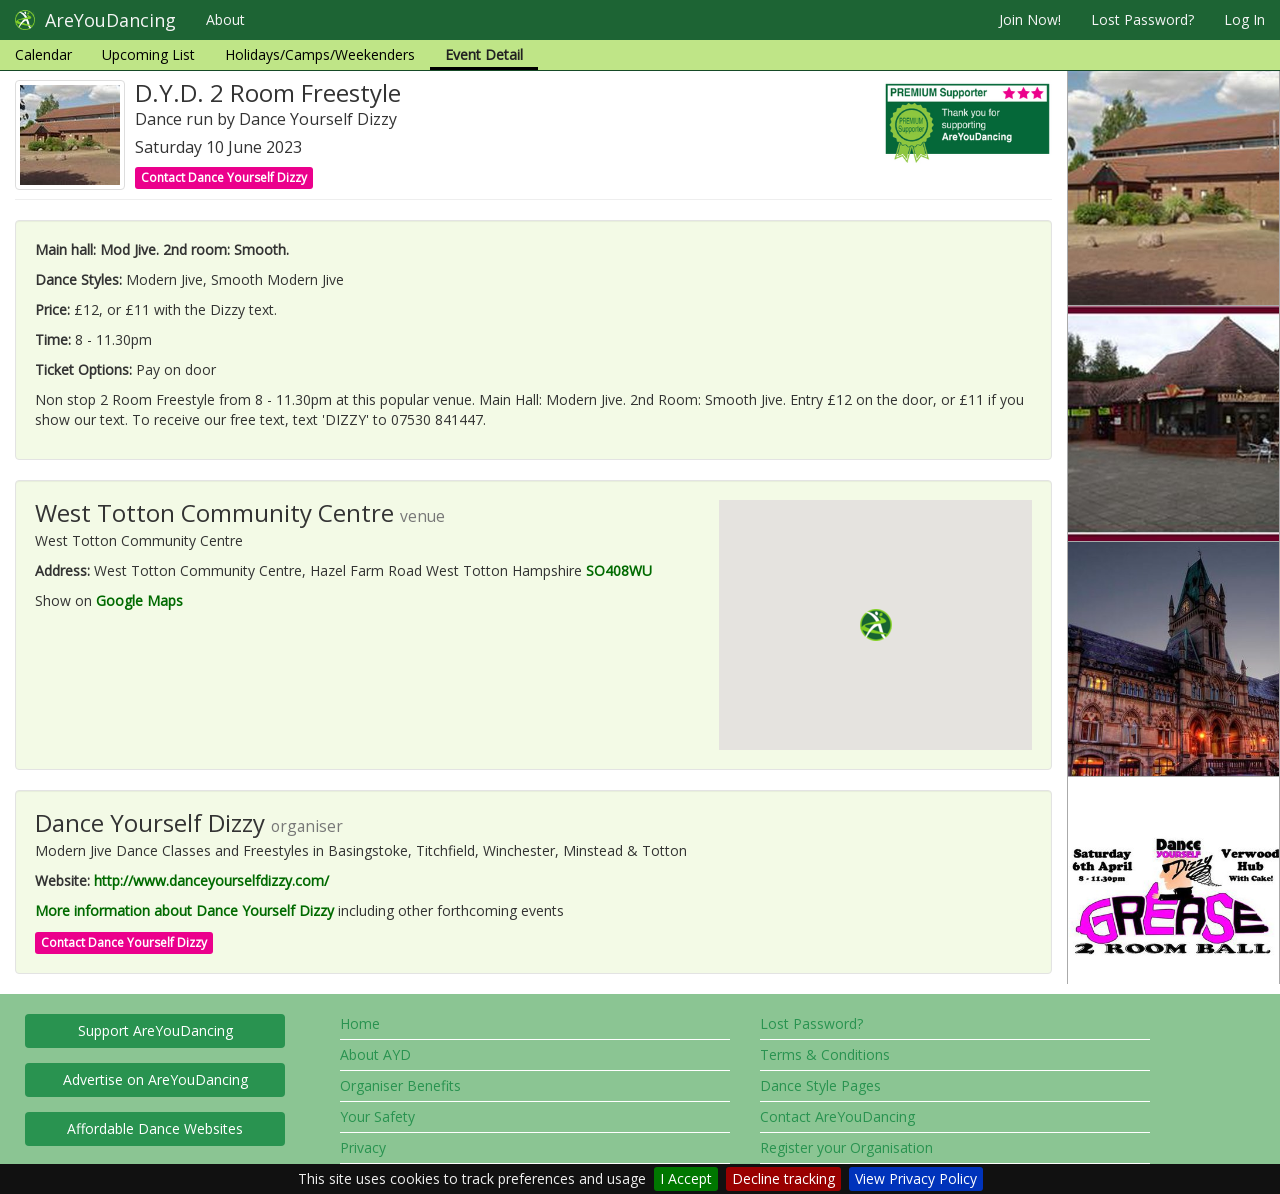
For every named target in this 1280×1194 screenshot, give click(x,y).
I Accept (686, 1178)
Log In (1244, 19)
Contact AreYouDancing (837, 1116)
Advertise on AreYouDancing (155, 1079)
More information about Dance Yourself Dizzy (184, 910)
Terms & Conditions (825, 1054)
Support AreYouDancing (155, 1030)
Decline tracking (783, 1178)
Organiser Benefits (400, 1085)
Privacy (363, 1147)
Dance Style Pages (820, 1085)
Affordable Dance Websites (155, 1128)
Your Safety (377, 1116)
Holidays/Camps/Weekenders (320, 54)
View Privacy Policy (916, 1178)
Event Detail (484, 54)
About (225, 19)
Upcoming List (148, 54)
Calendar (43, 54)
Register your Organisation (846, 1147)
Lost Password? (1142, 19)
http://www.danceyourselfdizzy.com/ (211, 880)
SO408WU (619, 570)
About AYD (375, 1054)
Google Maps (139, 600)
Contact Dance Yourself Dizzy (224, 177)
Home (360, 1023)
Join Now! (1030, 19)
